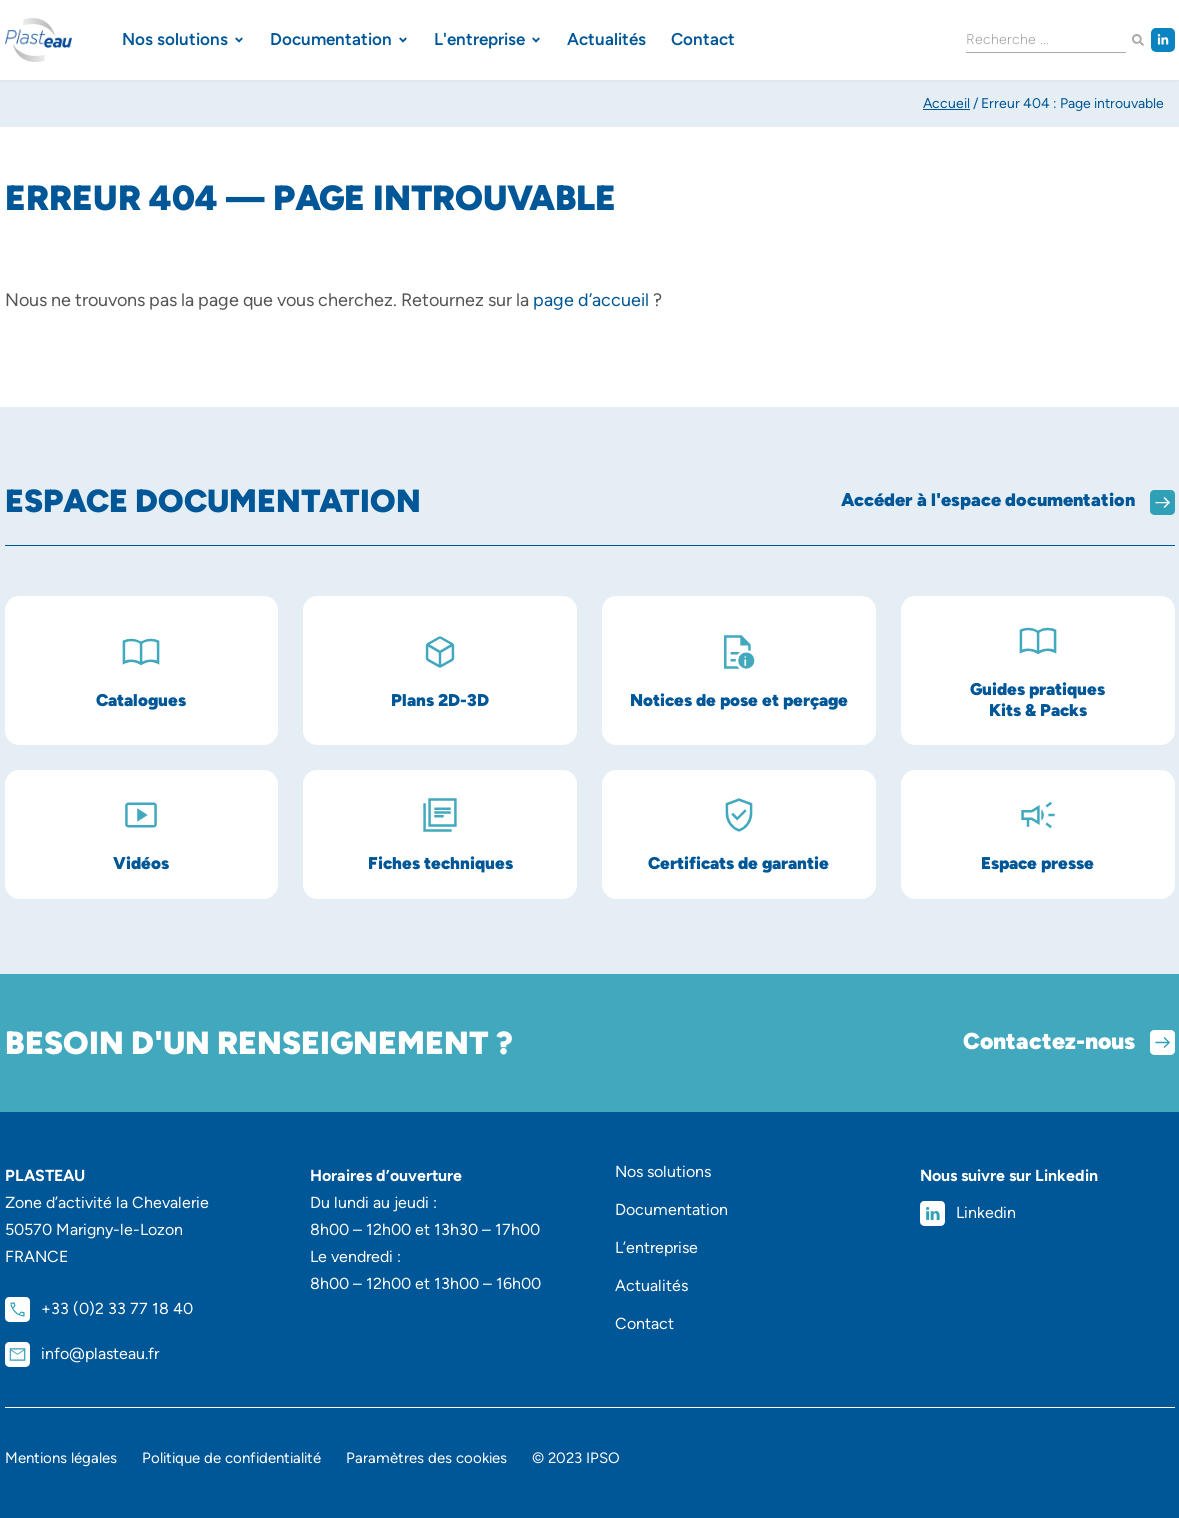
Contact (644, 1323)
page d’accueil (591, 300)
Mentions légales (61, 1458)
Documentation (671, 1209)
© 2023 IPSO (576, 1458)
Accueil (946, 103)
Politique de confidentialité (231, 1458)
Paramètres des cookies (426, 1458)
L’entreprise (656, 1247)
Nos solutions (663, 1171)
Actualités (651, 1285)
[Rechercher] (1138, 40)
